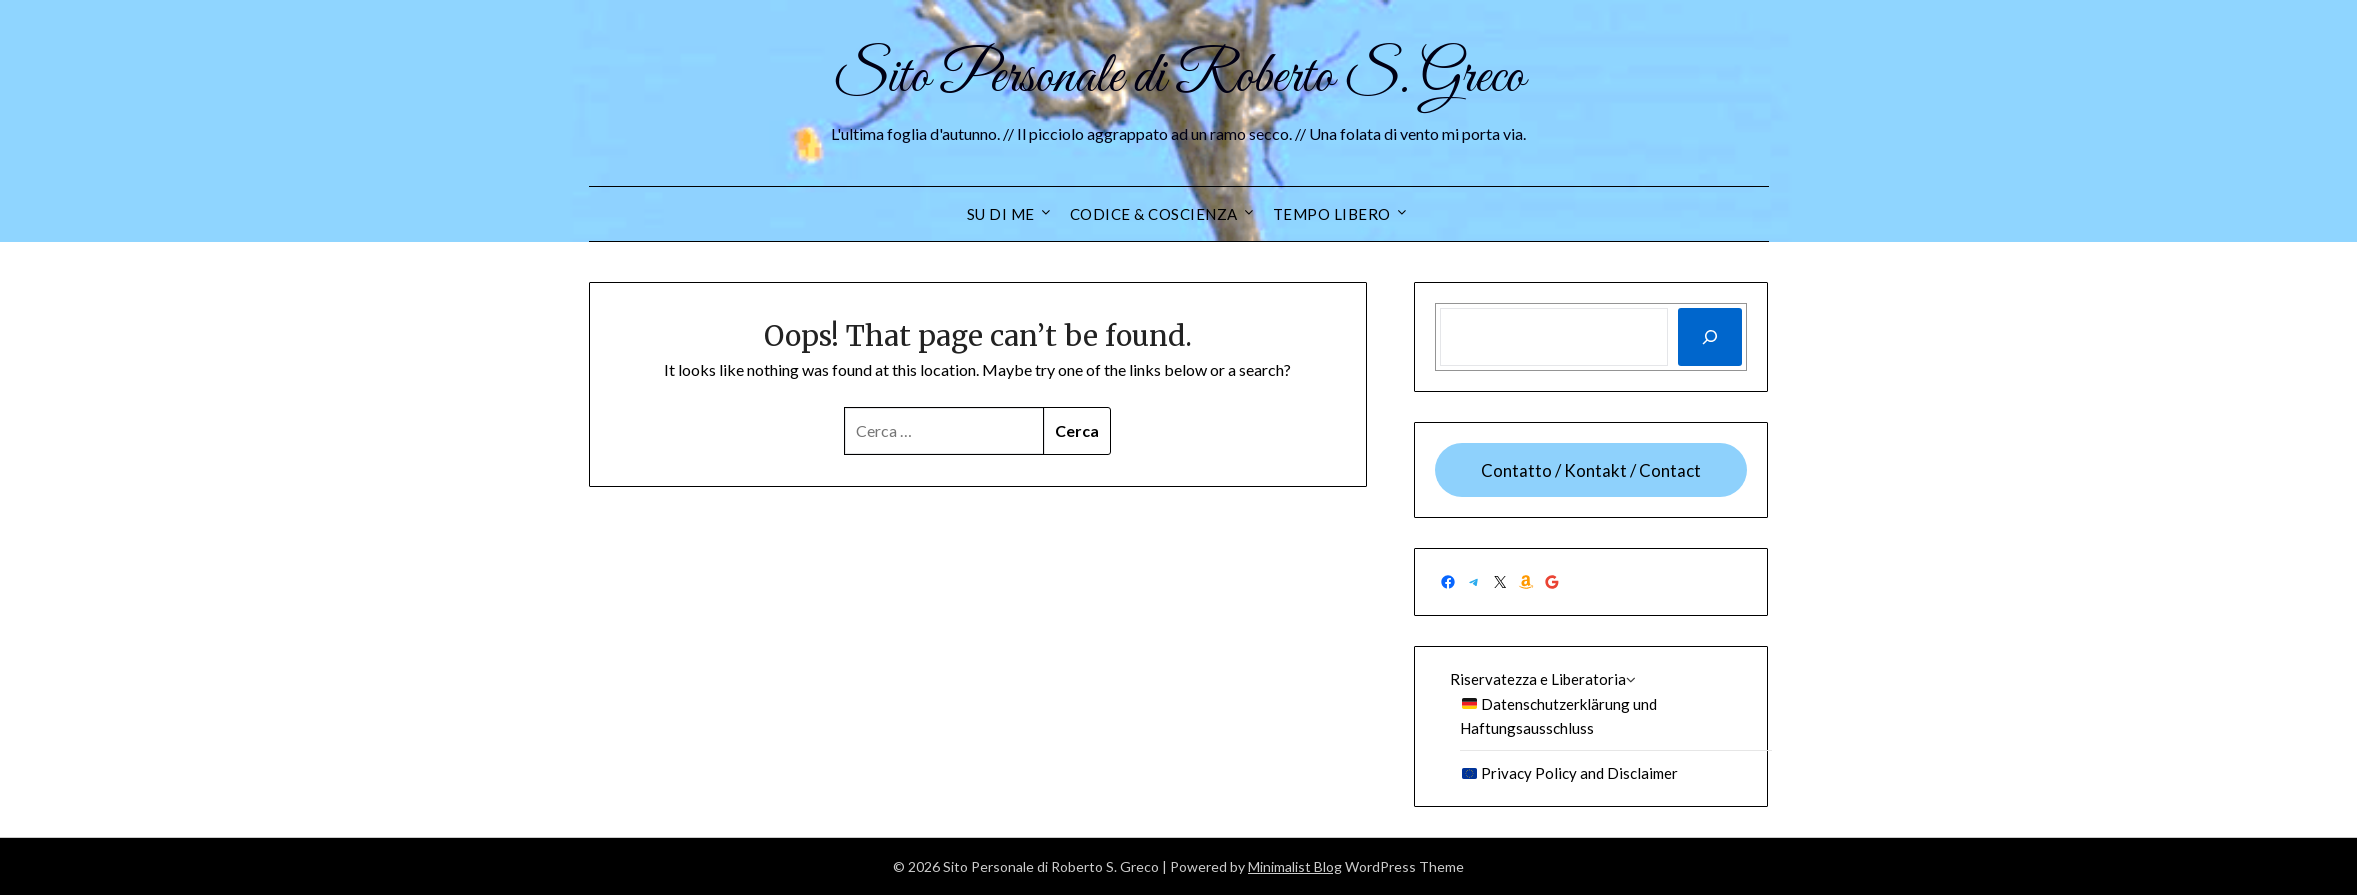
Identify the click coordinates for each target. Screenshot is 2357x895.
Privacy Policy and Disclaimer (1570, 773)
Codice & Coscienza (1154, 214)
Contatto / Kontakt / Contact (1591, 470)
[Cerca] (1710, 337)
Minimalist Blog (1295, 866)
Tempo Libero (1332, 214)
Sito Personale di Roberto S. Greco (1179, 78)
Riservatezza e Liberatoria (1538, 679)
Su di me (1001, 214)
